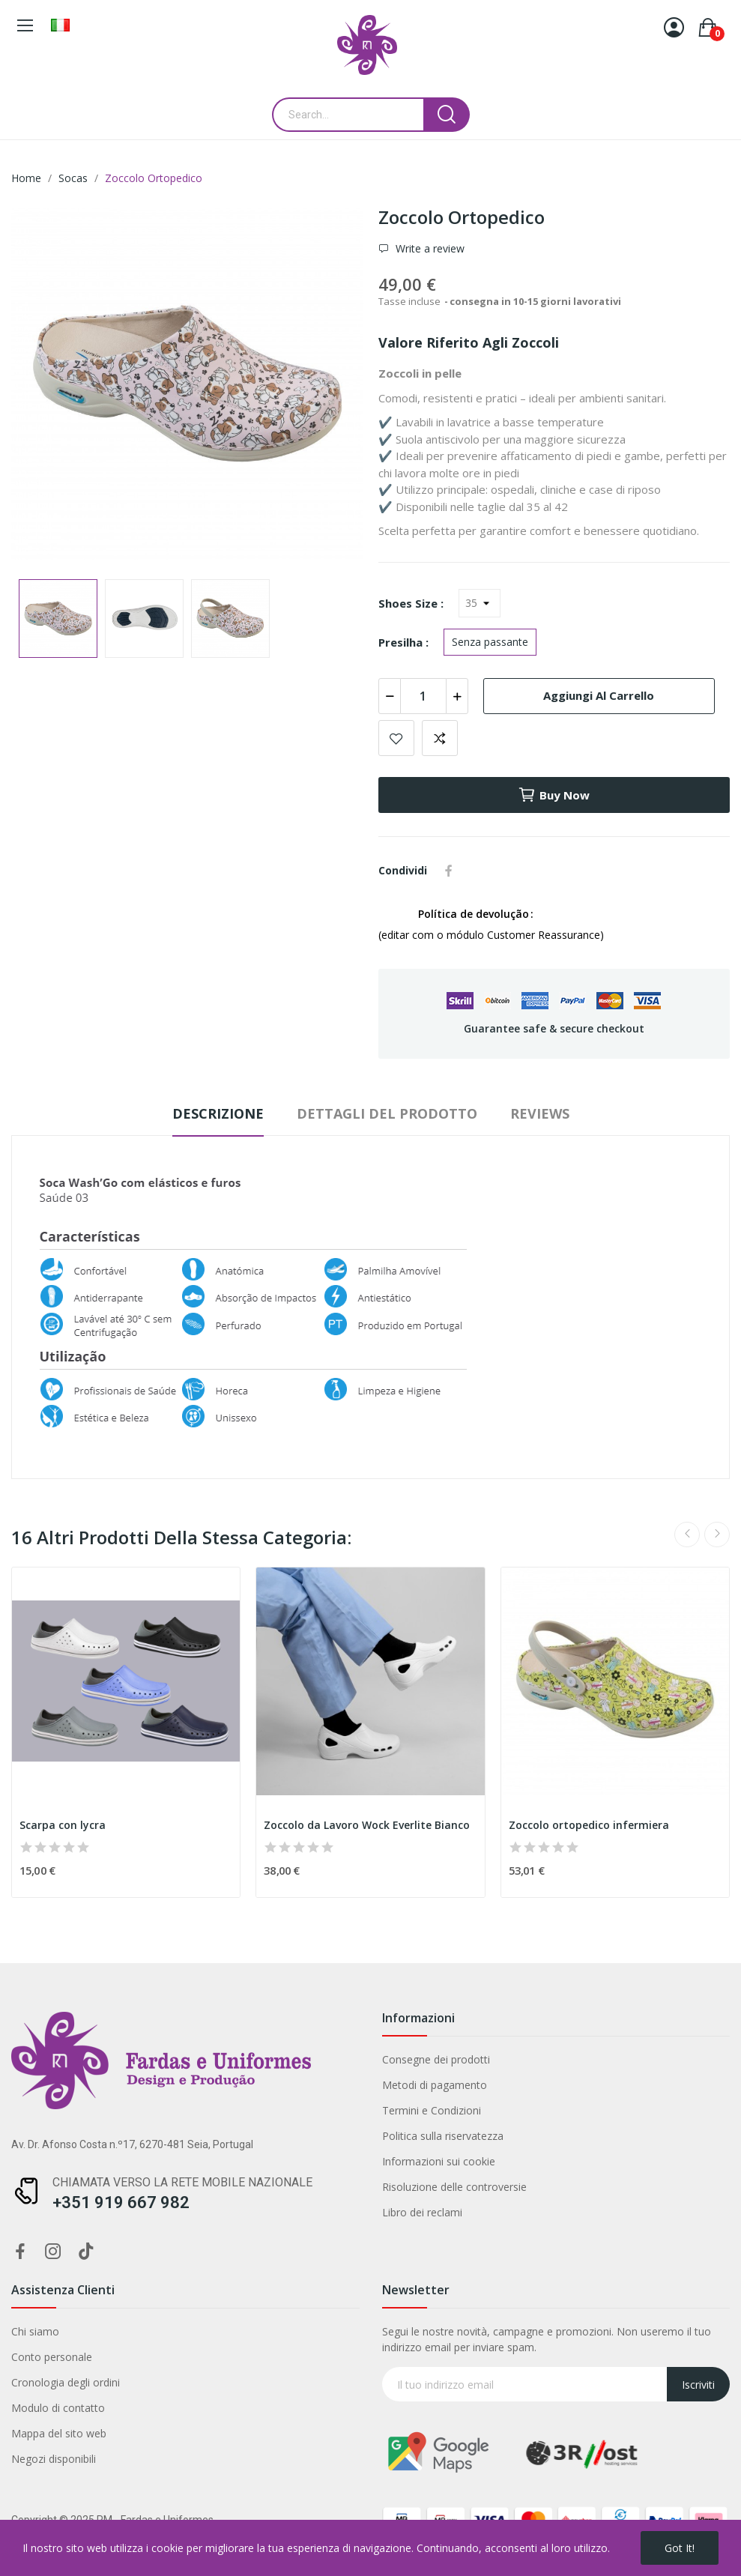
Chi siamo (35, 2331)
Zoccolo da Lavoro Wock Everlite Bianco (367, 1825)
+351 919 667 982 (121, 2202)
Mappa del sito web (58, 2433)
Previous (687, 1534)
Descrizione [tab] (218, 1113)
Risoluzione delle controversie (454, 2187)
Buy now (554, 795)
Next (717, 1534)
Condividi (449, 870)
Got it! (680, 2548)
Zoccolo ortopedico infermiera (589, 1825)
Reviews (539, 1113)
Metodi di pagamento (434, 2085)
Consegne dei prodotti (436, 2059)
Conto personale (51, 2357)
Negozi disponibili (53, 2459)
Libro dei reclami (422, 2212)
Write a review (429, 248)
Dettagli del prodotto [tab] (387, 1113)
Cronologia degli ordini (65, 2382)
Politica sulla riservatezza (442, 2136)
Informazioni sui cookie (438, 2161)
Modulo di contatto (58, 2408)
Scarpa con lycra (62, 1825)
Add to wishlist (396, 738)
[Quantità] (423, 696)
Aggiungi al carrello (598, 695)
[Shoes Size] (479, 603)
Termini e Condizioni (431, 2110)
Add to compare (439, 738)
